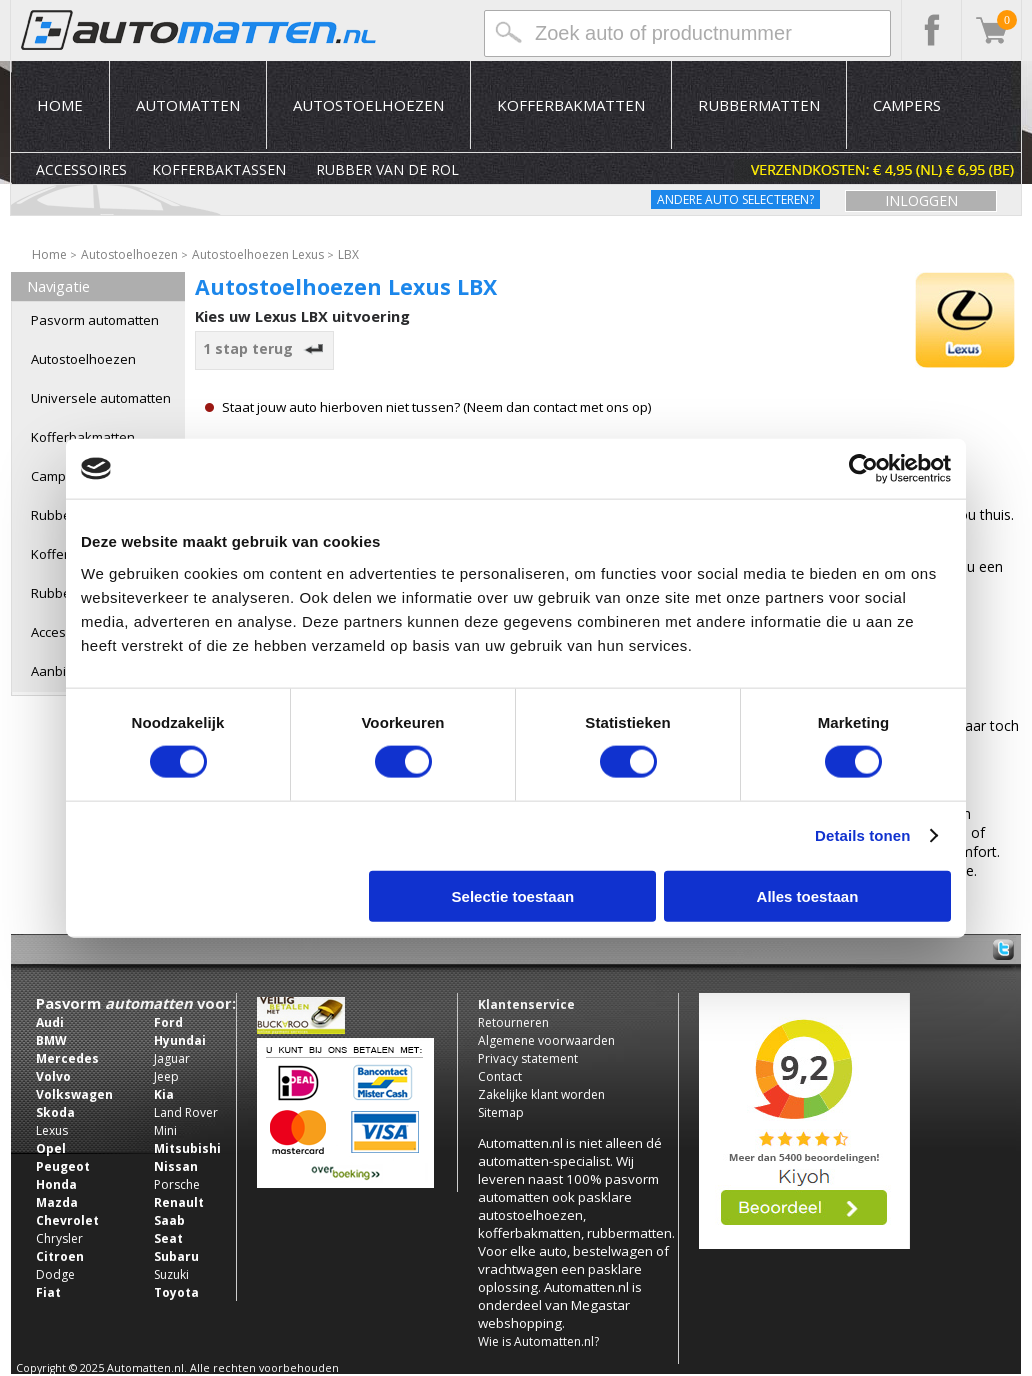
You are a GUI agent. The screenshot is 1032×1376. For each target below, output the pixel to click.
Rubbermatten (759, 105)
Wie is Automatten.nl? (538, 1341)
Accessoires (81, 169)
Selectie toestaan (513, 895)
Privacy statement (528, 1058)
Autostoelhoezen (368, 105)
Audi (50, 1022)
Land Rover (186, 1112)
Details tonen (862, 835)
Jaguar (172, 1058)
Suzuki (171, 1274)
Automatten (188, 105)
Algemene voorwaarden (546, 1040)
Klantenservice (526, 1004)
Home (60, 105)
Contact (500, 1076)
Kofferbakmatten (571, 105)
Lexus (52, 1130)
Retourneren (513, 1022)
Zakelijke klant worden (541, 1094)
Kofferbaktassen (219, 169)
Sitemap (501, 1112)
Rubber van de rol (387, 169)
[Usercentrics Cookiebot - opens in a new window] (863, 469)
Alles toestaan (808, 895)
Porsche (177, 1184)
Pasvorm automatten (95, 320)
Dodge (55, 1274)
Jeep (166, 1076)
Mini (165, 1130)
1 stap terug (265, 348)
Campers (907, 105)
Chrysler (59, 1238)
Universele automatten (101, 398)
